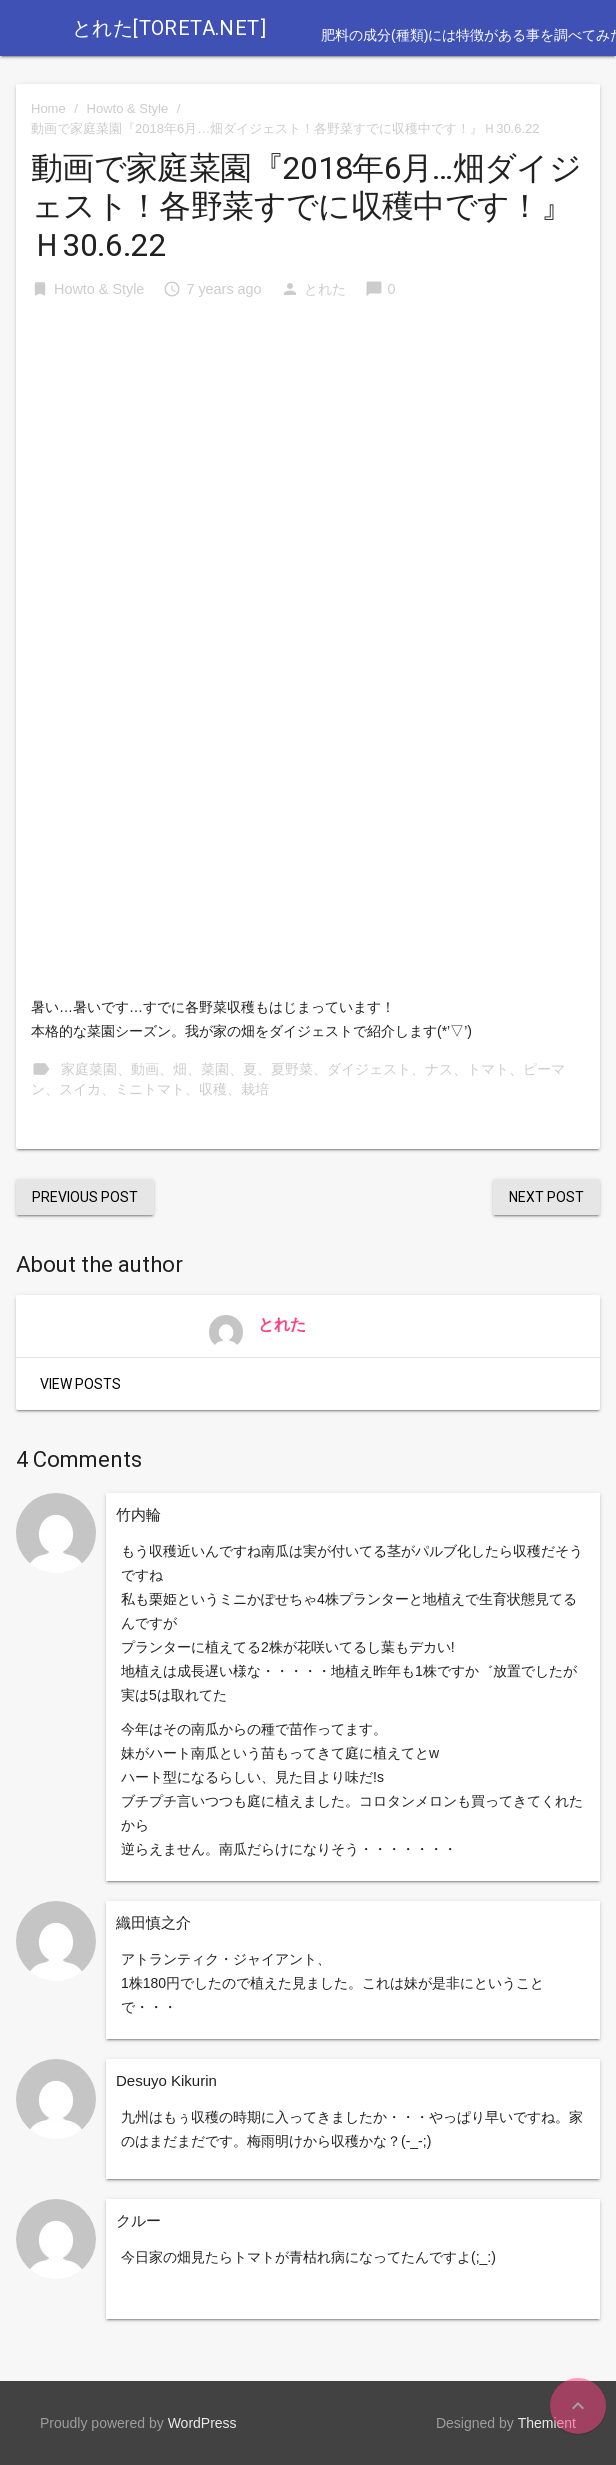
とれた (325, 289)
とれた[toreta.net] (169, 28)
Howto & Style (128, 108)
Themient (547, 2423)
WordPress (202, 2423)
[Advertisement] (308, 469)
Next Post (546, 1197)
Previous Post (85, 1197)
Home (48, 108)
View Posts (80, 1384)
